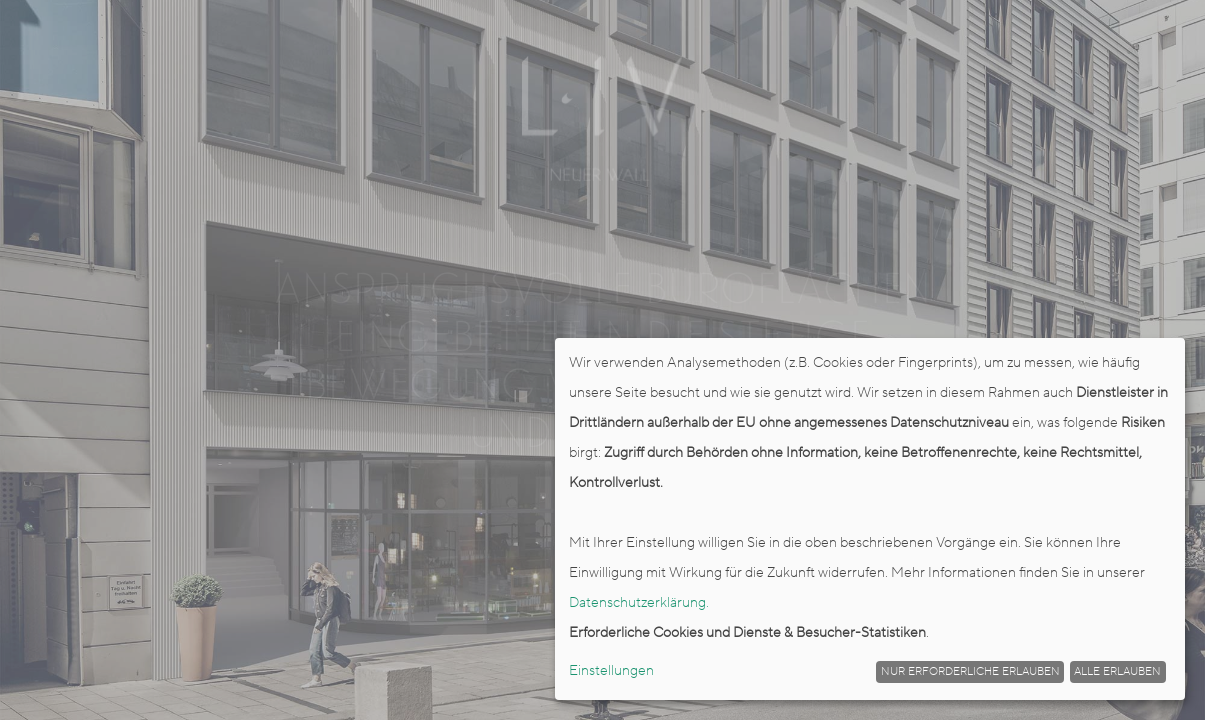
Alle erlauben (1117, 672)
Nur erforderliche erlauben (970, 672)
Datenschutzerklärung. (639, 603)
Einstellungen (611, 671)
